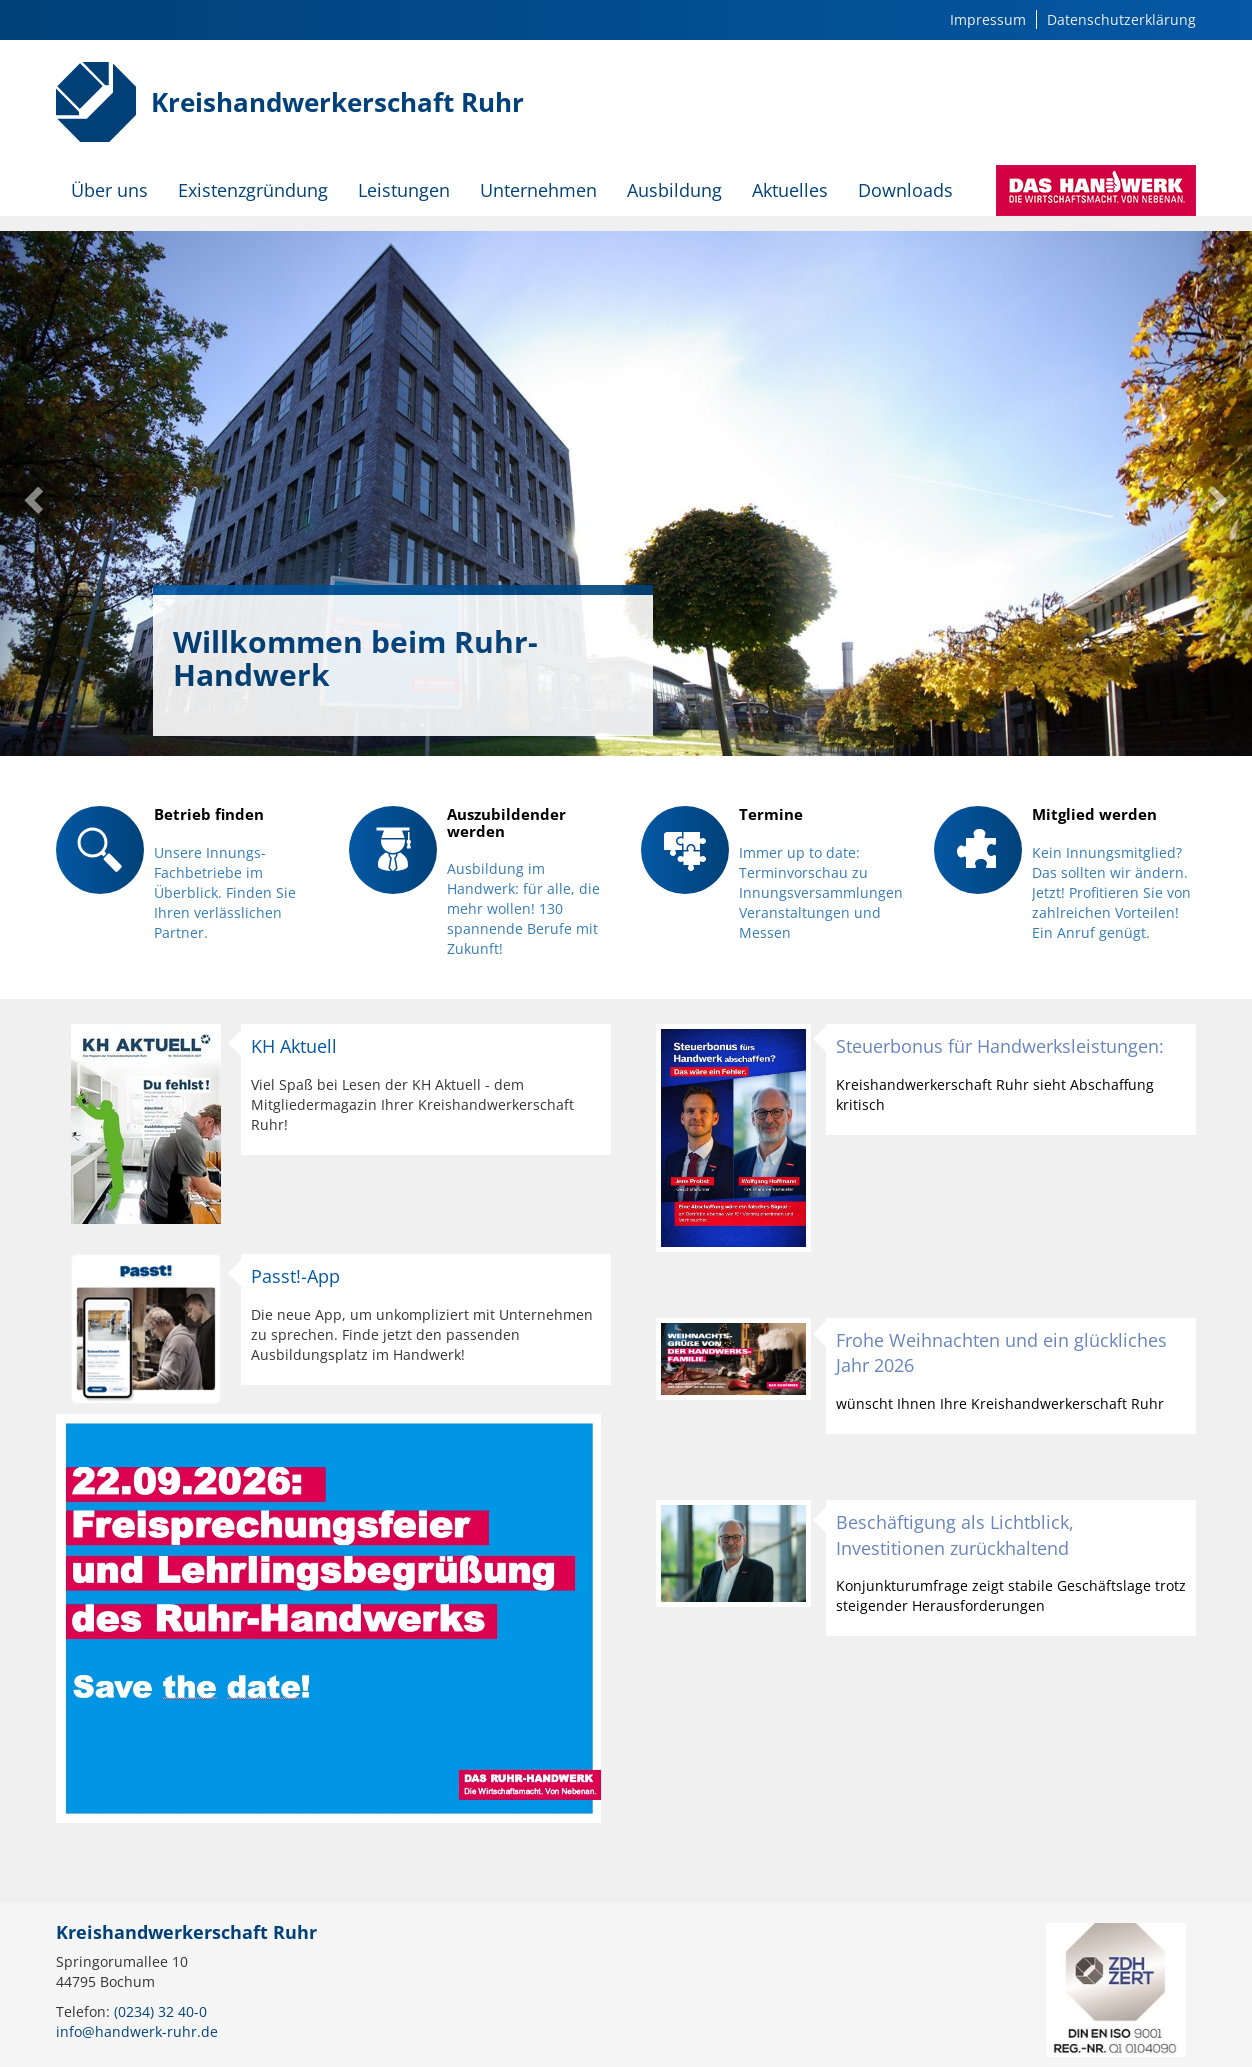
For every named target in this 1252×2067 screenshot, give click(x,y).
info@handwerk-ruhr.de (137, 2031)
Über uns (109, 190)
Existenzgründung (253, 190)
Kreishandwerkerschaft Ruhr (337, 102)
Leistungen (404, 190)
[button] (31, 493)
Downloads (905, 190)
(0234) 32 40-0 (160, 2011)
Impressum (988, 19)
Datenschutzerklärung (1121, 19)
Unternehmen (538, 190)
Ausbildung (674, 190)
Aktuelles (790, 190)
